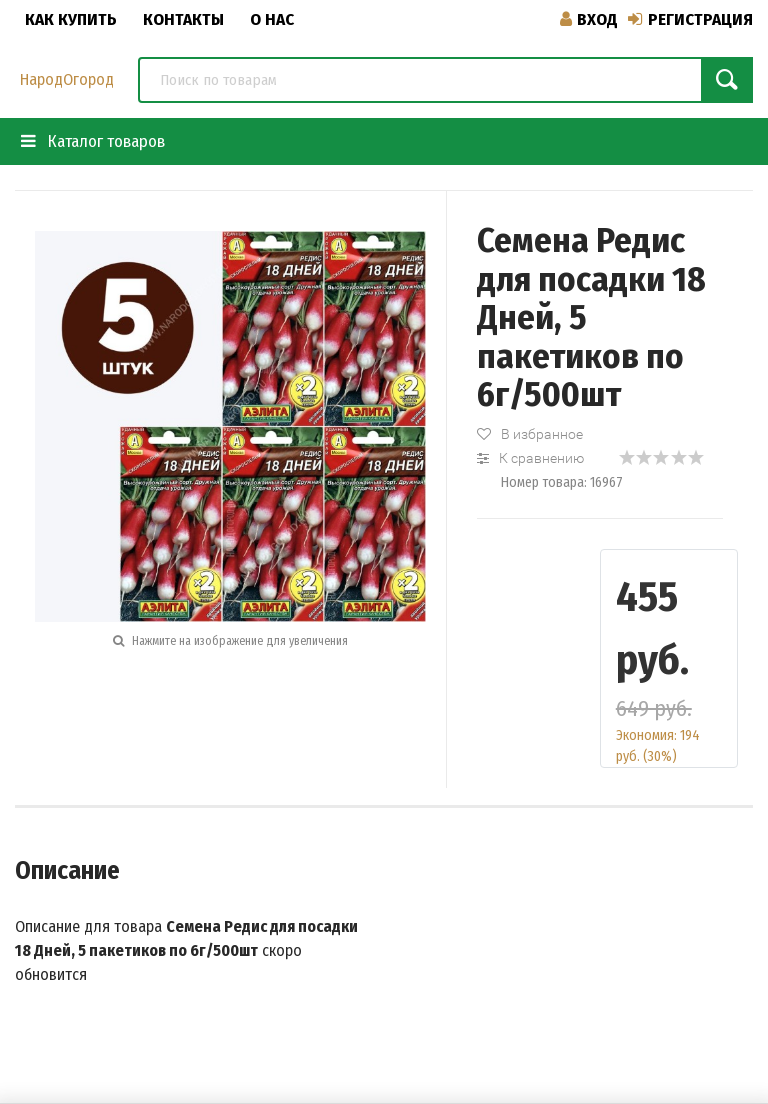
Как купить (71, 19)
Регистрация (690, 19)
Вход (589, 19)
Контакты (183, 19)
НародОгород (67, 79)
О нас (272, 19)
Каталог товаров (93, 141)
